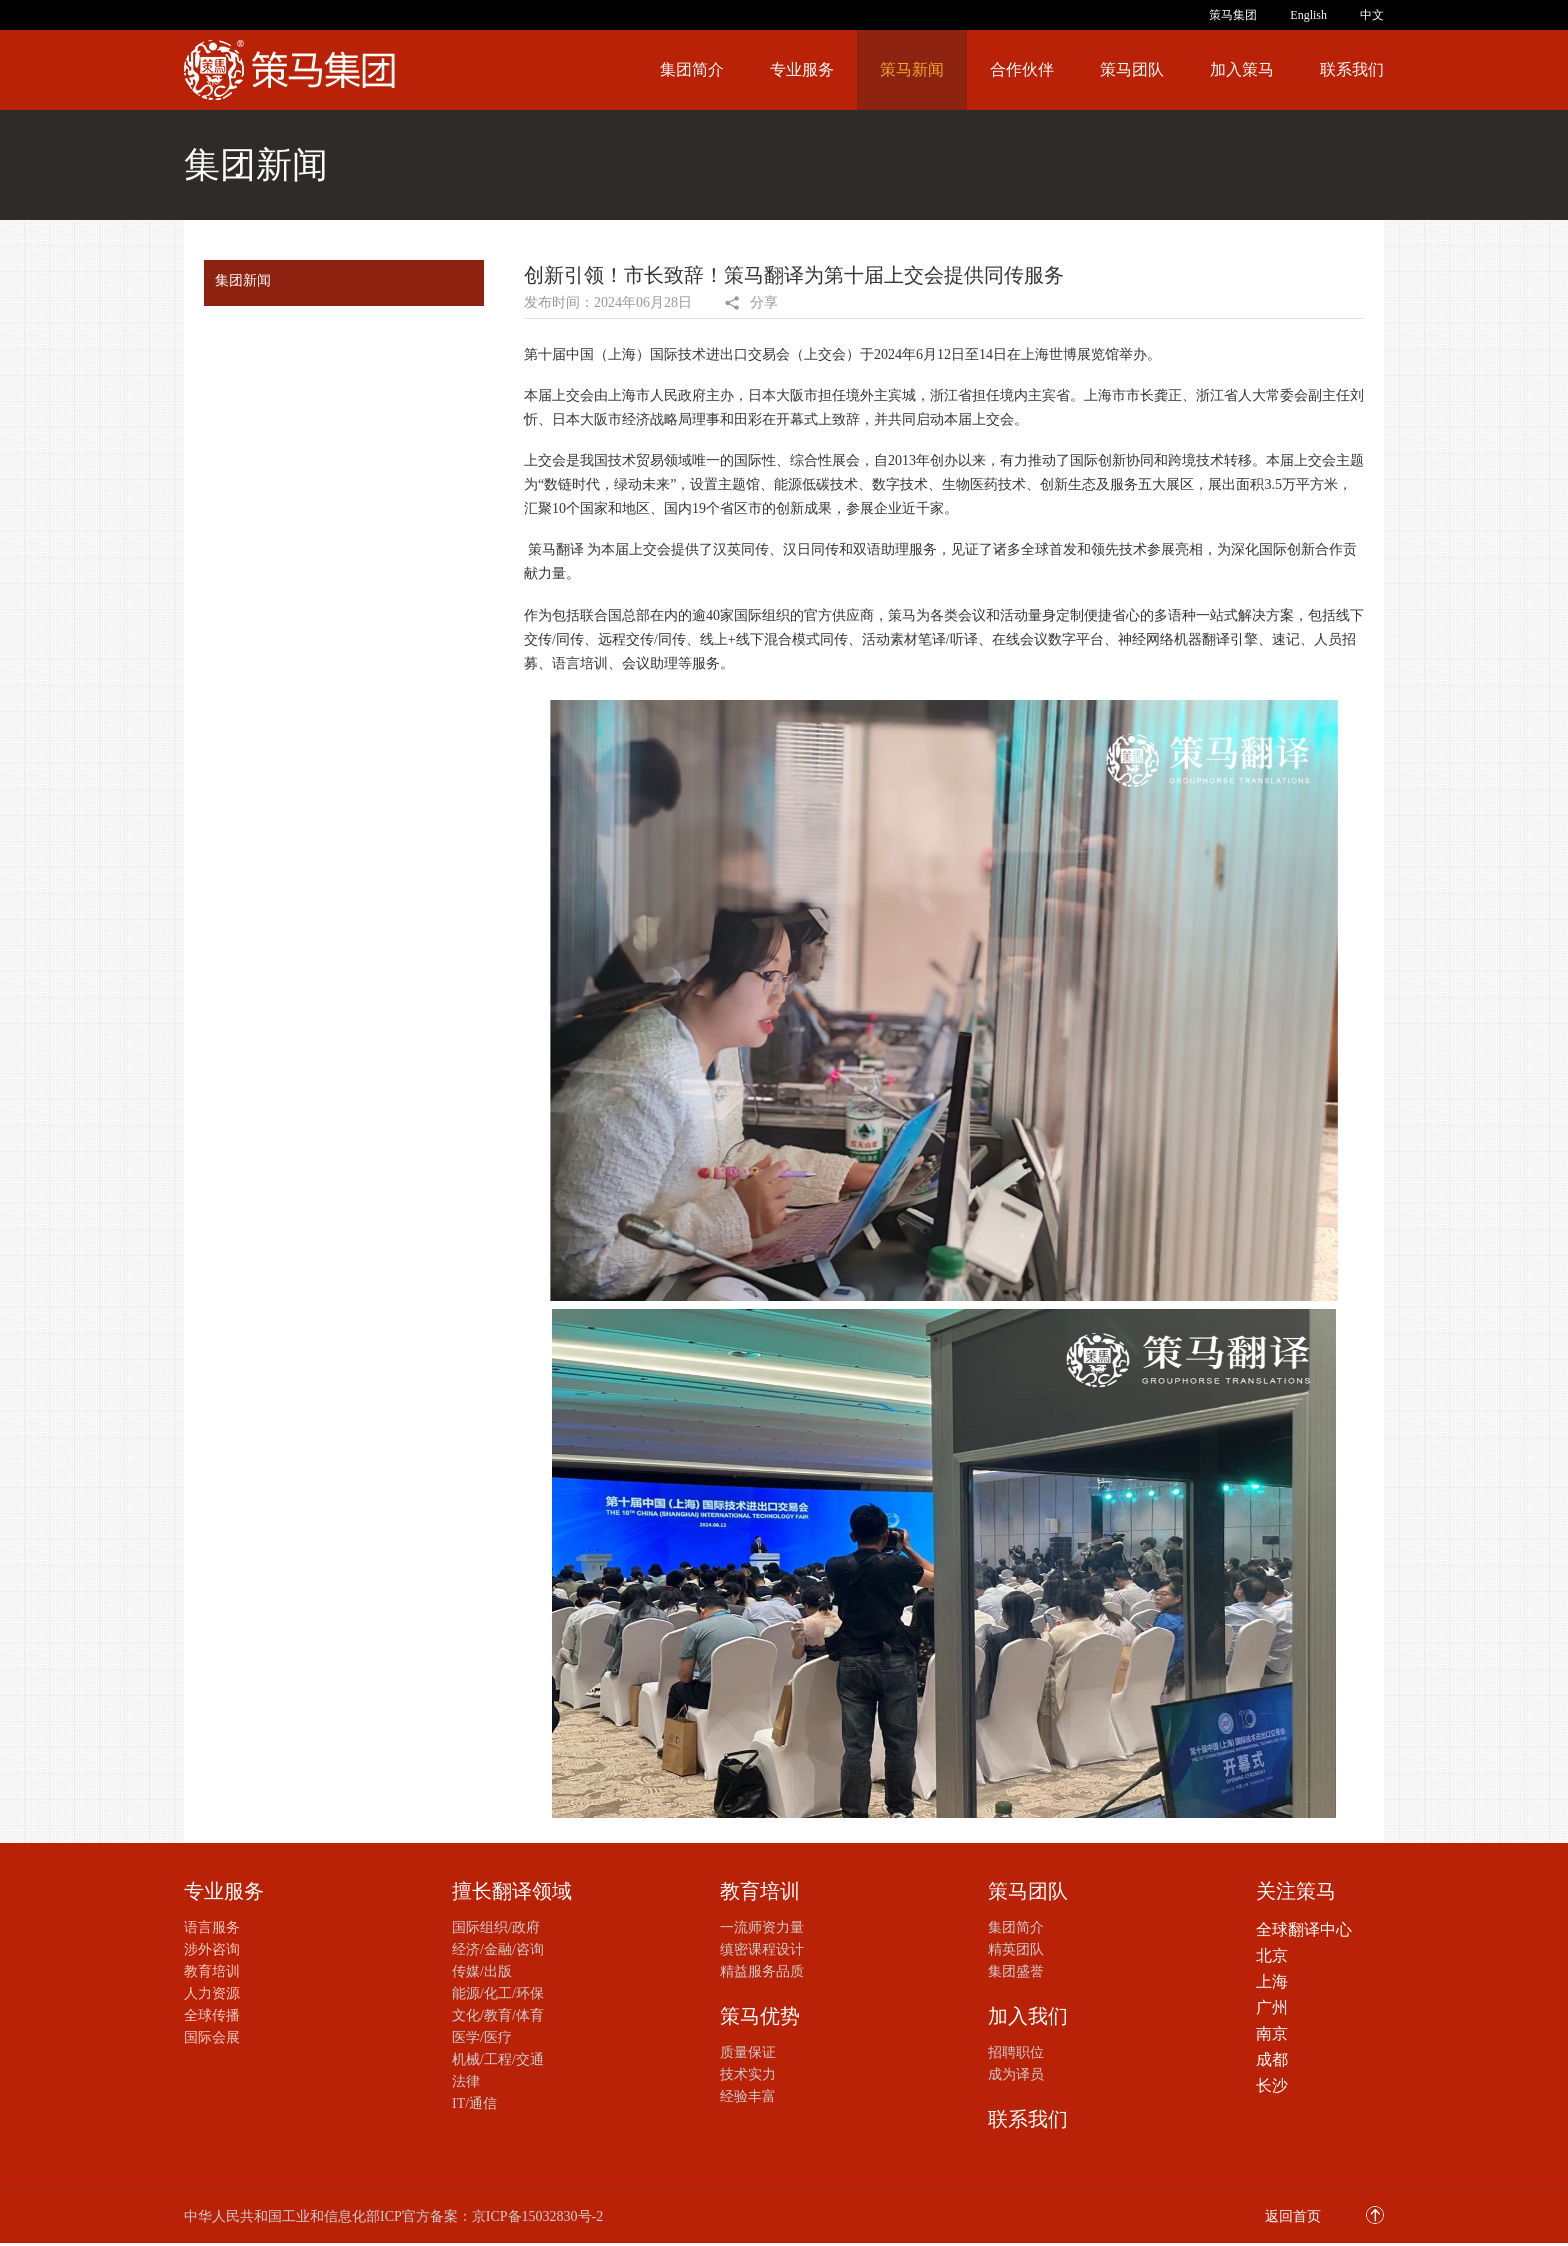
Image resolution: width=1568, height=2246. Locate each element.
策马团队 (1132, 69)
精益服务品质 (762, 1971)
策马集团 (1233, 15)
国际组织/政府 (496, 1927)
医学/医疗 (482, 2037)
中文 (1372, 15)
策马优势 (760, 2016)
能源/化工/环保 (498, 1993)
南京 (1272, 2033)
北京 (1272, 1955)
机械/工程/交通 (498, 2059)
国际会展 (212, 2037)
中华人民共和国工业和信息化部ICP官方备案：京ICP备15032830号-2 (393, 2216)
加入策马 (1242, 69)
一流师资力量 (762, 1927)
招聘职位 (1016, 2052)
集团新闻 (243, 280)
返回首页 (1293, 2216)
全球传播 (212, 2015)
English (1308, 15)
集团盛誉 (1016, 1971)
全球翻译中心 (1304, 1929)
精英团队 (1016, 1949)
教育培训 (212, 1971)
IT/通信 (474, 2103)
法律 (466, 2081)
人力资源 (212, 1993)
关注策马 (1296, 1891)
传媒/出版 (482, 1971)
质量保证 (748, 2052)
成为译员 (1016, 2074)
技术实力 (748, 2074)
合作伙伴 (1022, 69)
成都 (1272, 2059)
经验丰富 (748, 2096)
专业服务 (802, 69)
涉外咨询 (212, 1949)
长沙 (1272, 2085)
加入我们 (1028, 2016)
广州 (1272, 2007)
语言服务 (212, 1927)
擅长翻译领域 (512, 1891)
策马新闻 (912, 69)
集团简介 (692, 69)
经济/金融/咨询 (498, 1949)
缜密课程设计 (762, 1949)
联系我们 (1352, 69)
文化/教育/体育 (498, 2015)
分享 (764, 302)
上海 (1272, 1981)
